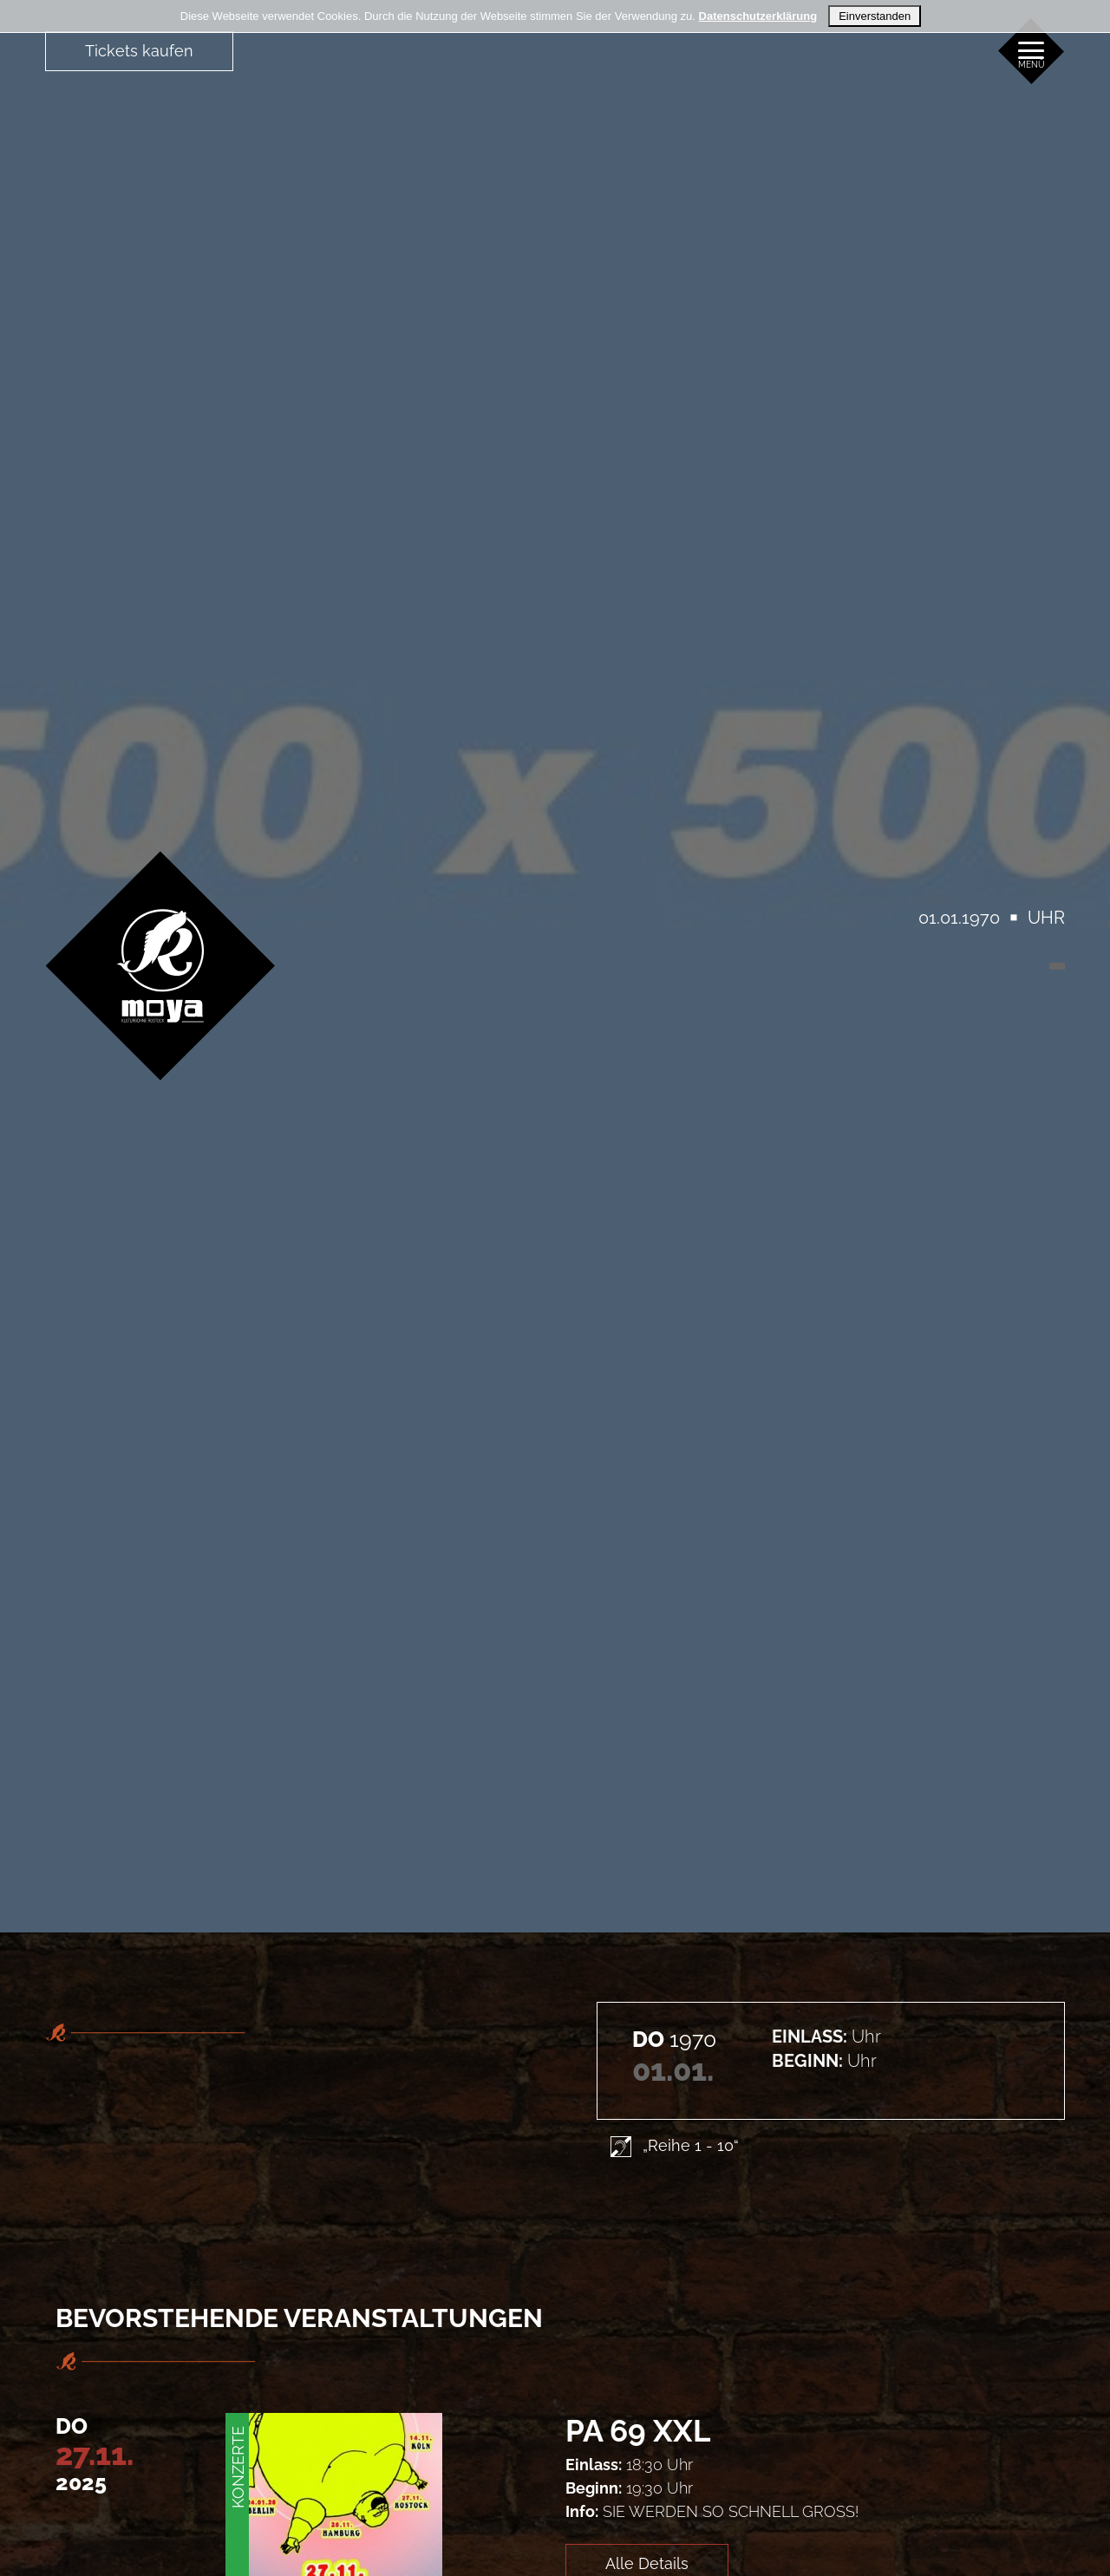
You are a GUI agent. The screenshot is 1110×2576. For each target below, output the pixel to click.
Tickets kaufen (139, 51)
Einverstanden (875, 16)
